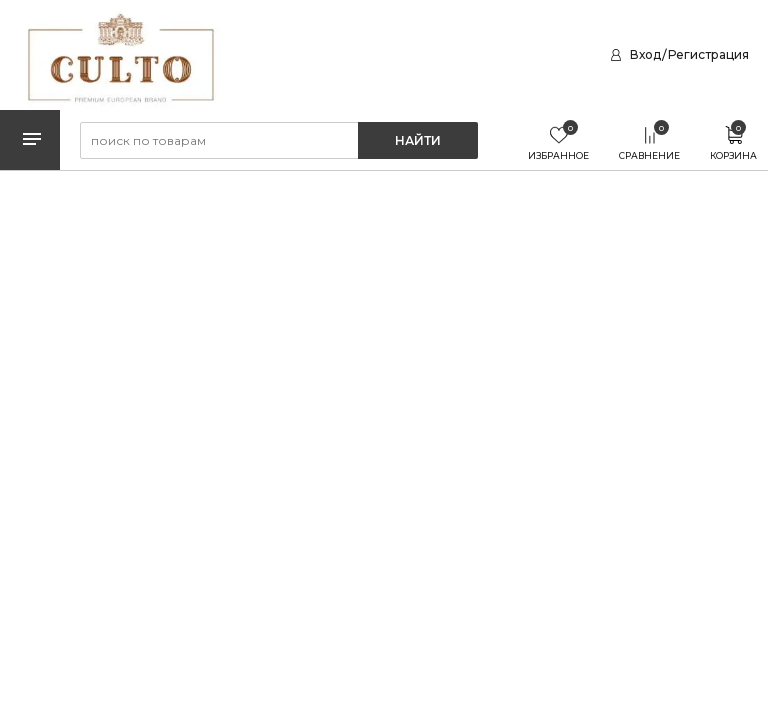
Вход (645, 54)
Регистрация (708, 54)
